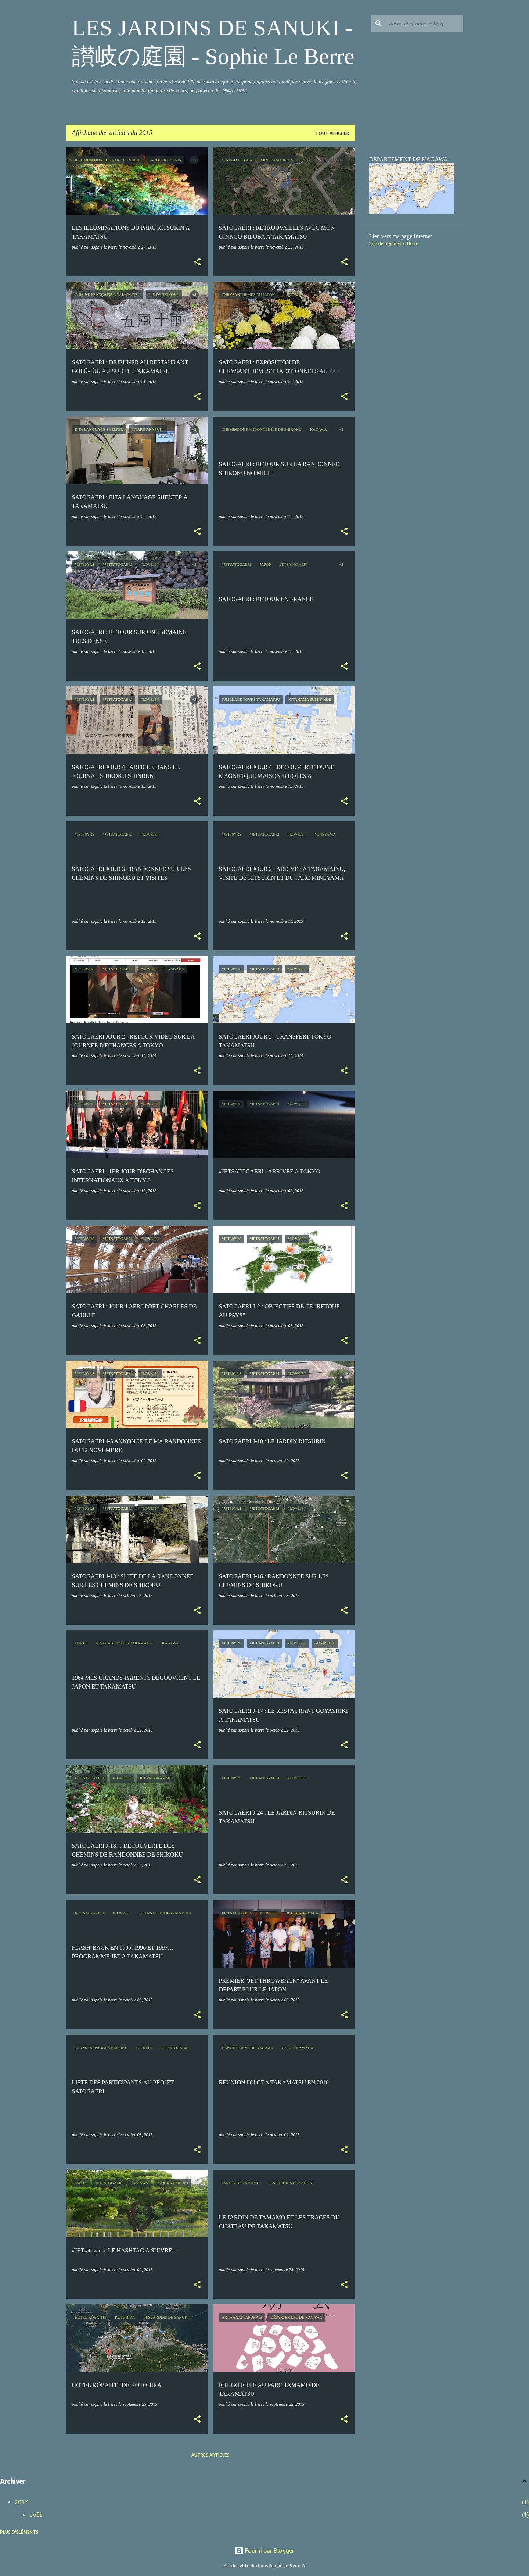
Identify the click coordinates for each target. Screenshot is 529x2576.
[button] (197, 262)
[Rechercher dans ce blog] (424, 23)
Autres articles (210, 2454)
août (35, 2514)
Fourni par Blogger (264, 2550)
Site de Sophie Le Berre (393, 243)
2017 (21, 2502)
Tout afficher (332, 133)
